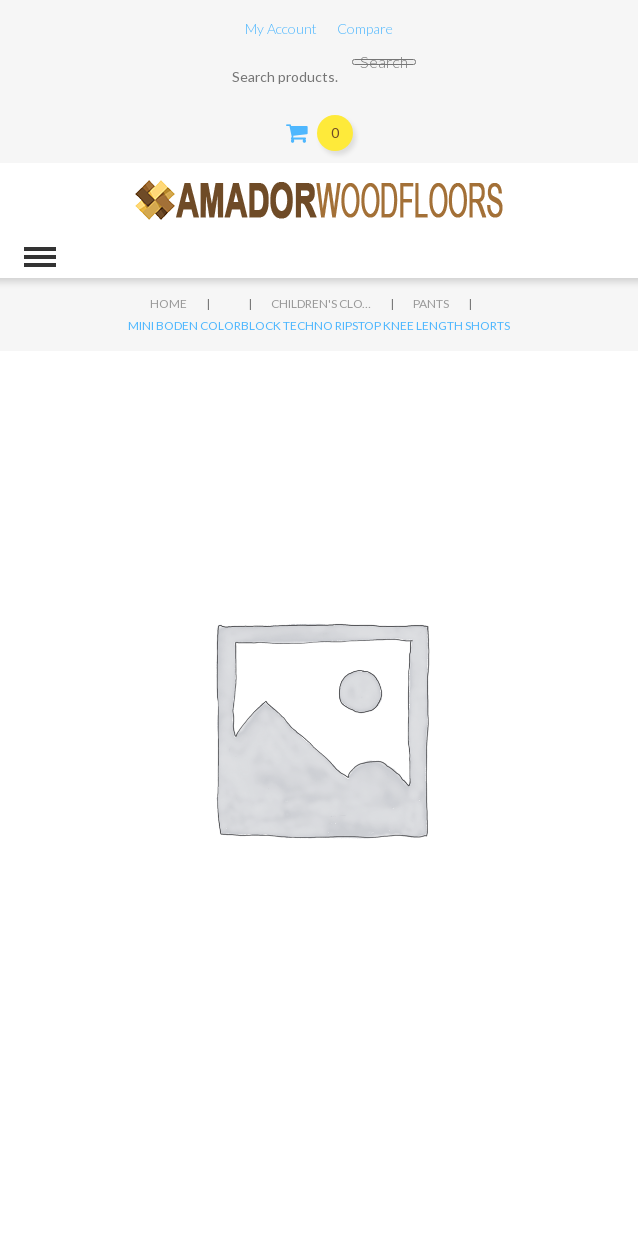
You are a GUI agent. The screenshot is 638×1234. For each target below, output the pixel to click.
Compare (365, 28)
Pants (431, 303)
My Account (281, 28)
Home (168, 303)
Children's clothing (321, 303)
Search (384, 62)
